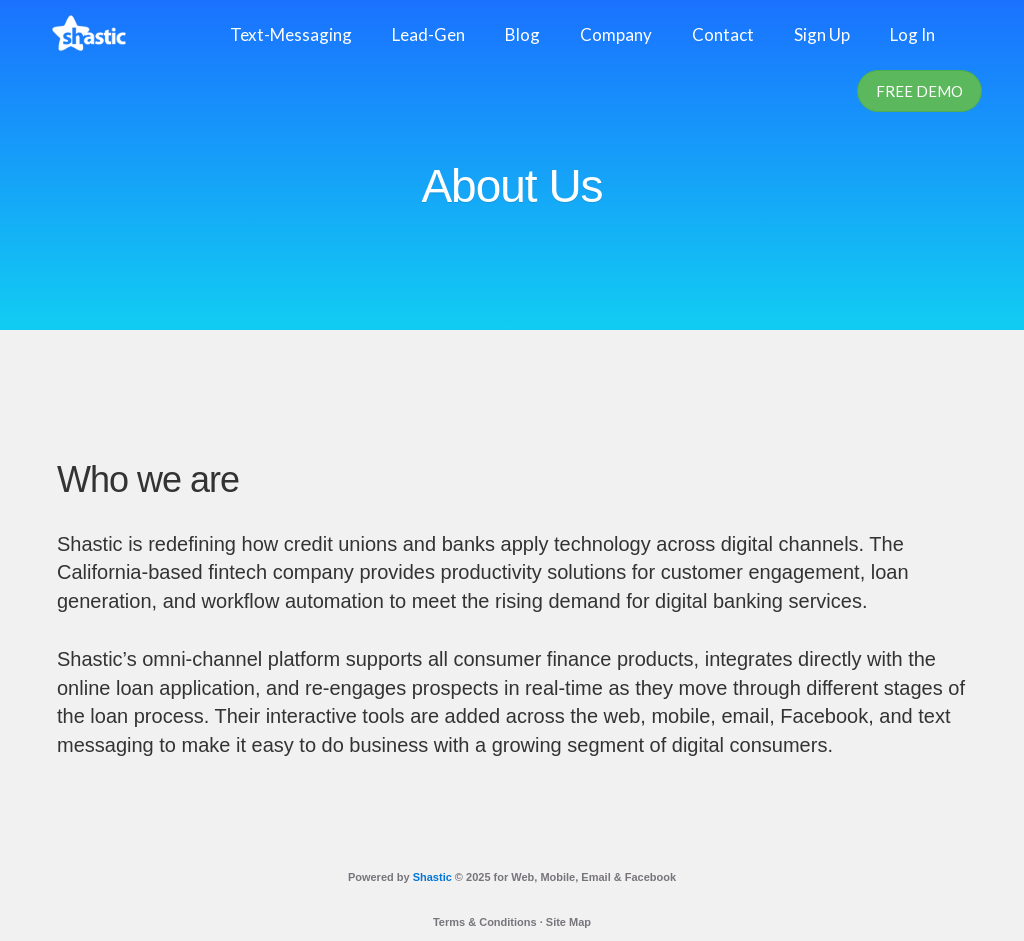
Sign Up (822, 34)
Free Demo (919, 91)
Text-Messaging (291, 34)
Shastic (432, 877)
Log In (912, 34)
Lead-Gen (428, 34)
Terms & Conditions (485, 922)
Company (616, 34)
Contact (723, 34)
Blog (522, 34)
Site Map (568, 922)
